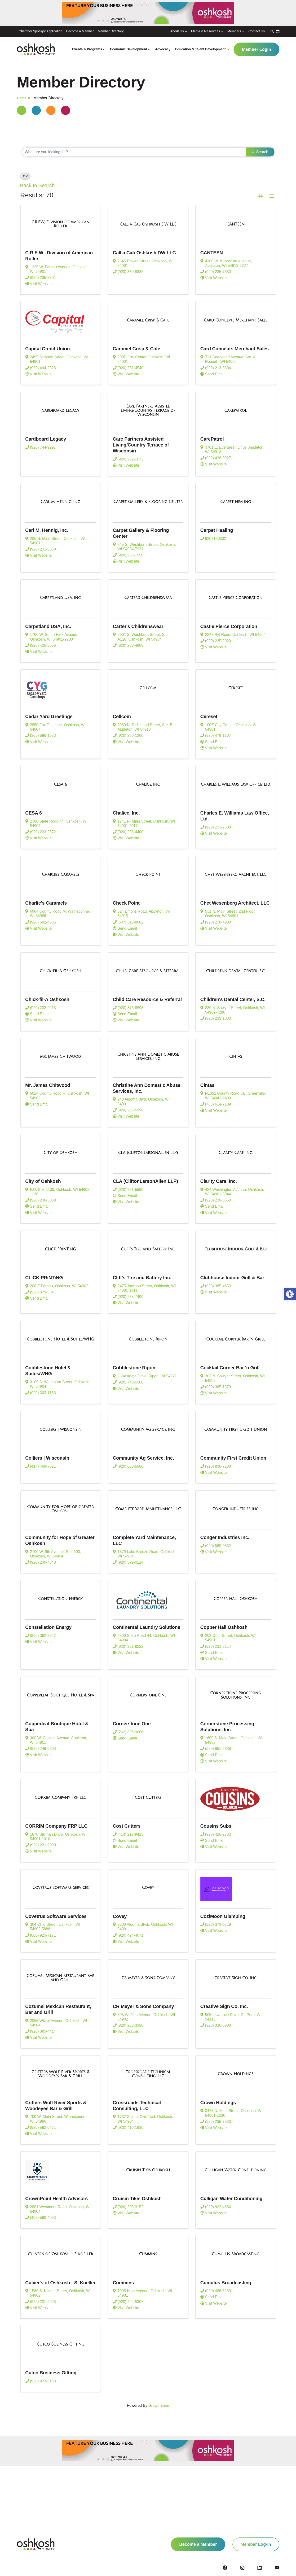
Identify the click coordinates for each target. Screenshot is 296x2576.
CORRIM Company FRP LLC (56, 1826)
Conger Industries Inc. (224, 1537)
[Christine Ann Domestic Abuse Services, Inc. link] (148, 1057)
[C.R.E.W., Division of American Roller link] (60, 224)
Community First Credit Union (233, 1458)
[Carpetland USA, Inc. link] (60, 598)
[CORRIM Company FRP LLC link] (60, 1798)
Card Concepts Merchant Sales (234, 348)
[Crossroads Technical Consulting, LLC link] (148, 2074)
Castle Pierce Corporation (228, 626)
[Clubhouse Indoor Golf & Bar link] (235, 1249)
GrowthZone (158, 2405)
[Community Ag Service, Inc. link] (148, 1430)
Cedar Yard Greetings (49, 716)
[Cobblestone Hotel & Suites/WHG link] (60, 1339)
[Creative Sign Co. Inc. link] (235, 1978)
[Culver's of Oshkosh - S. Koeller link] (60, 2254)
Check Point (126, 903)
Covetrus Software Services (56, 1916)
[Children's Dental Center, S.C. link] (235, 971)
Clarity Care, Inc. (218, 1181)
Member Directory (111, 31)
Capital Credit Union (47, 348)
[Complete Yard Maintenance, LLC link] (148, 1509)
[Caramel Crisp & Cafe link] (148, 320)
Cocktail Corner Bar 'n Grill (230, 1367)
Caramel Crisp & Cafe (136, 348)
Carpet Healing (216, 530)
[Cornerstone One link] (148, 1695)
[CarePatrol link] (235, 411)
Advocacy (162, 49)
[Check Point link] (148, 875)
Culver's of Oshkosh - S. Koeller (60, 2282)
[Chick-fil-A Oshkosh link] (60, 971)
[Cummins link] (148, 2254)
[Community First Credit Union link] (235, 1430)
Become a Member (80, 31)
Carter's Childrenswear (138, 626)
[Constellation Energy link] (60, 1599)
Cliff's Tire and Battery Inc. (142, 1277)
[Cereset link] (235, 688)
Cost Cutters (127, 1826)
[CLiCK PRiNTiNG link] (60, 1249)
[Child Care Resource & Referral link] (148, 971)
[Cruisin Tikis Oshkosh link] (148, 2170)
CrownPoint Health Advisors (56, 2198)
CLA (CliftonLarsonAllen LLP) (145, 1181)
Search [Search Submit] (260, 152)
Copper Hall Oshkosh (224, 1627)
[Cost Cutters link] (148, 1798)
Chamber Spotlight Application (40, 31)
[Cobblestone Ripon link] (148, 1339)
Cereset (208, 716)
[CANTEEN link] (235, 224)
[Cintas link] (235, 1057)
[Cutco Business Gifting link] (60, 2344)
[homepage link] (35, 2544)
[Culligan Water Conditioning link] (236, 2170)
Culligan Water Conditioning (231, 2198)
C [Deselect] (25, 176)
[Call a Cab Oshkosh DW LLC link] (148, 224)
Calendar (277, 31)
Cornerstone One (132, 1723)
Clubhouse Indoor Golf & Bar (232, 1277)
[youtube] (277, 2567)
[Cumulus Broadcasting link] (236, 2254)
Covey (120, 1916)
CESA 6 (33, 812)
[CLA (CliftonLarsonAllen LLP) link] (148, 1153)
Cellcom (122, 716)
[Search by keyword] (134, 151)
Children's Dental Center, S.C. (232, 999)
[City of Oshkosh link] (60, 1153)
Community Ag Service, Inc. (143, 1458)
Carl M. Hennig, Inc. (46, 530)
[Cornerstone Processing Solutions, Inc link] (235, 1695)
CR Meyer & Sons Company (143, 2006)
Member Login (256, 49)
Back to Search (37, 185)
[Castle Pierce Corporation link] (236, 598)
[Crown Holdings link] (235, 2074)
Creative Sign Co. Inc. (224, 2006)
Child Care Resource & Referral (147, 999)
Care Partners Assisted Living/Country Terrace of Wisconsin (141, 444)
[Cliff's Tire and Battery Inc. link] (148, 1249)
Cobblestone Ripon (134, 1367)
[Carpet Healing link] (235, 502)
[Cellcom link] (148, 688)
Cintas (207, 1085)
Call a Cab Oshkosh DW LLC (144, 252)
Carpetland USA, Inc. (48, 626)
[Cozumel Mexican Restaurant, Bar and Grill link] (60, 1978)
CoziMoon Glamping (222, 1916)
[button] (290, 1294)
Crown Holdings (218, 2102)
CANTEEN (211, 252)
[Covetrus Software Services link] (60, 1888)
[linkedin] (265, 2567)
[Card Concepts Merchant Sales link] (235, 320)
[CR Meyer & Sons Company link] (148, 1978)
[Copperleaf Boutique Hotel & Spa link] (60, 1695)
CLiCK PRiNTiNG (44, 1277)
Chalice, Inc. (126, 812)
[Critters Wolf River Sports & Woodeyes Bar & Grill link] (60, 2074)
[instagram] (248, 2567)
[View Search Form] (271, 31)
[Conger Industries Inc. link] (235, 1509)
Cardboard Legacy (45, 439)
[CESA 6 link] (60, 785)
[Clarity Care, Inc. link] (235, 1153)
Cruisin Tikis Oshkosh (137, 2198)
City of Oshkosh (43, 1181)
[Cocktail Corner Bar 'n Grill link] (235, 1339)
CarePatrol (212, 439)
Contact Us (256, 31)
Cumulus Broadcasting (225, 2282)
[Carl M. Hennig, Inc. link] (60, 502)
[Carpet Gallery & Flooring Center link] (148, 502)
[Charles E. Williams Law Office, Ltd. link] (235, 785)
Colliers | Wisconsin (47, 1458)
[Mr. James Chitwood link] (60, 1057)
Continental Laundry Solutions (146, 1627)
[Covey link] (148, 1888)
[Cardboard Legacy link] (60, 411)
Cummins (123, 2282)
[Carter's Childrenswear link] (148, 598)
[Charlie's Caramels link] (60, 875)
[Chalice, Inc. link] (148, 785)
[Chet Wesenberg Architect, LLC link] (235, 875)
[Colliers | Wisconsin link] (60, 1430)
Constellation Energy (48, 1627)
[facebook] (231, 2567)
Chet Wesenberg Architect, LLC (235, 903)
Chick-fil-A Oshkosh (47, 999)
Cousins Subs (215, 1826)
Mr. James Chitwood (47, 1085)
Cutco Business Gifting (51, 2372)
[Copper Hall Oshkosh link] (236, 1599)
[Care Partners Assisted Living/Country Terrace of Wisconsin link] (148, 410)
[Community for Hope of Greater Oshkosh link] (60, 1509)
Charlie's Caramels (46, 903)
